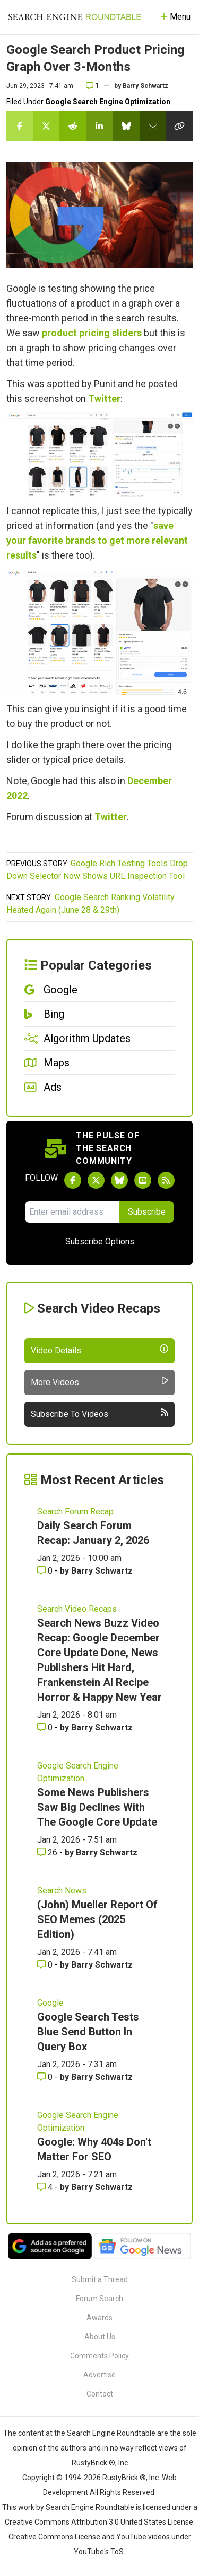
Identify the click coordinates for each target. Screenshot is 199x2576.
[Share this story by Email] (153, 126)
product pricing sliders (92, 332)
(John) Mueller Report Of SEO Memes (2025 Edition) (97, 1919)
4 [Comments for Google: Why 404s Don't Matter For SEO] (46, 2187)
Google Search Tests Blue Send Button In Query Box (88, 2031)
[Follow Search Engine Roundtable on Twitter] (96, 1180)
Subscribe (147, 1212)
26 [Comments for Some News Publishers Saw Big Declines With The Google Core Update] (48, 1852)
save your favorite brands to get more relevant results (97, 540)
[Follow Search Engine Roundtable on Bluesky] (119, 1180)
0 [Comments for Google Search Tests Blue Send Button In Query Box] (46, 2077)
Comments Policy (99, 2355)
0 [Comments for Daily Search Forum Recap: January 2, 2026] (46, 1571)
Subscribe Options (99, 1241)
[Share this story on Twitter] (46, 126)
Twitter (104, 398)
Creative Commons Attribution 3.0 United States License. (100, 2522)
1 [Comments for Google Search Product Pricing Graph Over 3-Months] (92, 86)
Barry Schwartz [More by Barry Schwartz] (102, 1571)
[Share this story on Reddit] (72, 126)
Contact (99, 2394)
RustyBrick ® (124, 2477)
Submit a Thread (100, 2279)
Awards (99, 2317)
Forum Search (99, 2298)
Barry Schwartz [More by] (145, 85)
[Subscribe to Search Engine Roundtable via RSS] (166, 1180)
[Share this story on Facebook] (19, 126)
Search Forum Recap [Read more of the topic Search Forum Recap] (75, 1511)
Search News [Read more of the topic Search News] (61, 1891)
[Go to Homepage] (74, 17)
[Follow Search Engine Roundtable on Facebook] (72, 1180)
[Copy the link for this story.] (179, 126)
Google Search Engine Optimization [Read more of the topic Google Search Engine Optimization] (77, 1772)
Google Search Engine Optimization (107, 101)
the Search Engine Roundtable (105, 2433)
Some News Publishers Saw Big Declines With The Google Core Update (97, 1807)
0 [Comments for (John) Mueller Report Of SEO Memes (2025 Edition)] (46, 1965)
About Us (99, 2336)
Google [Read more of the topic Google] (50, 2003)
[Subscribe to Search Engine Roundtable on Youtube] (142, 1180)
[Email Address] (72, 1212)
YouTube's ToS (99, 2551)
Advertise (99, 2375)
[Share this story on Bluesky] (126, 126)
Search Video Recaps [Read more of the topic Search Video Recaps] (77, 1609)
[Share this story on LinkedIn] (99, 126)
